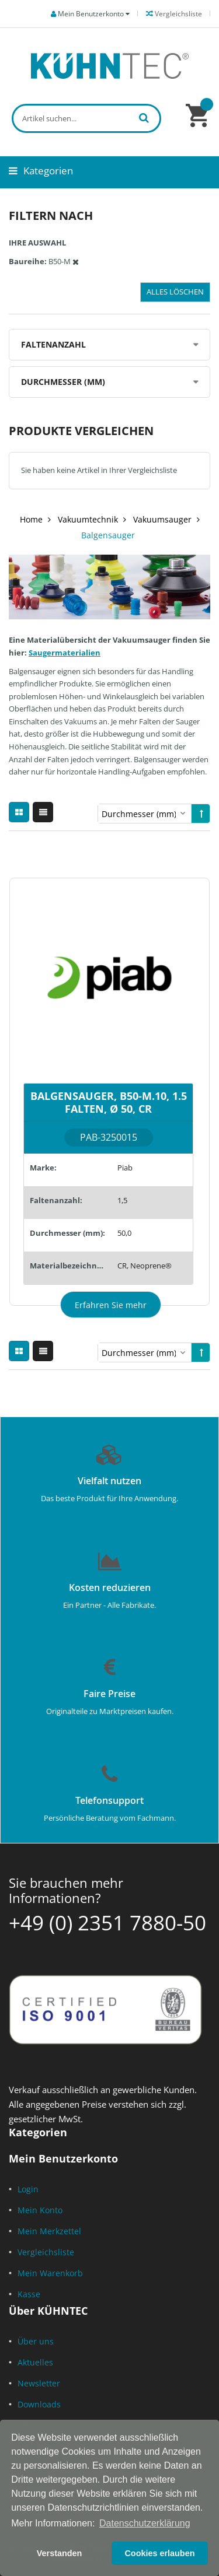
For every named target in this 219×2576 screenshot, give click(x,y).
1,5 (122, 1200)
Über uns (36, 2341)
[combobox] (86, 118)
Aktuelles (35, 2362)
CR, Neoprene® (144, 1265)
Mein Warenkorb (50, 2273)
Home (31, 519)
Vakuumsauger (162, 519)
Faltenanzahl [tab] (53, 344)
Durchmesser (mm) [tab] (63, 381)
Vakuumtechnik (88, 519)
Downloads (39, 2404)
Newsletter (39, 2383)
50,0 (124, 1233)
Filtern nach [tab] (51, 215)
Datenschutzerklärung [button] (144, 2523)
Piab (125, 1167)
